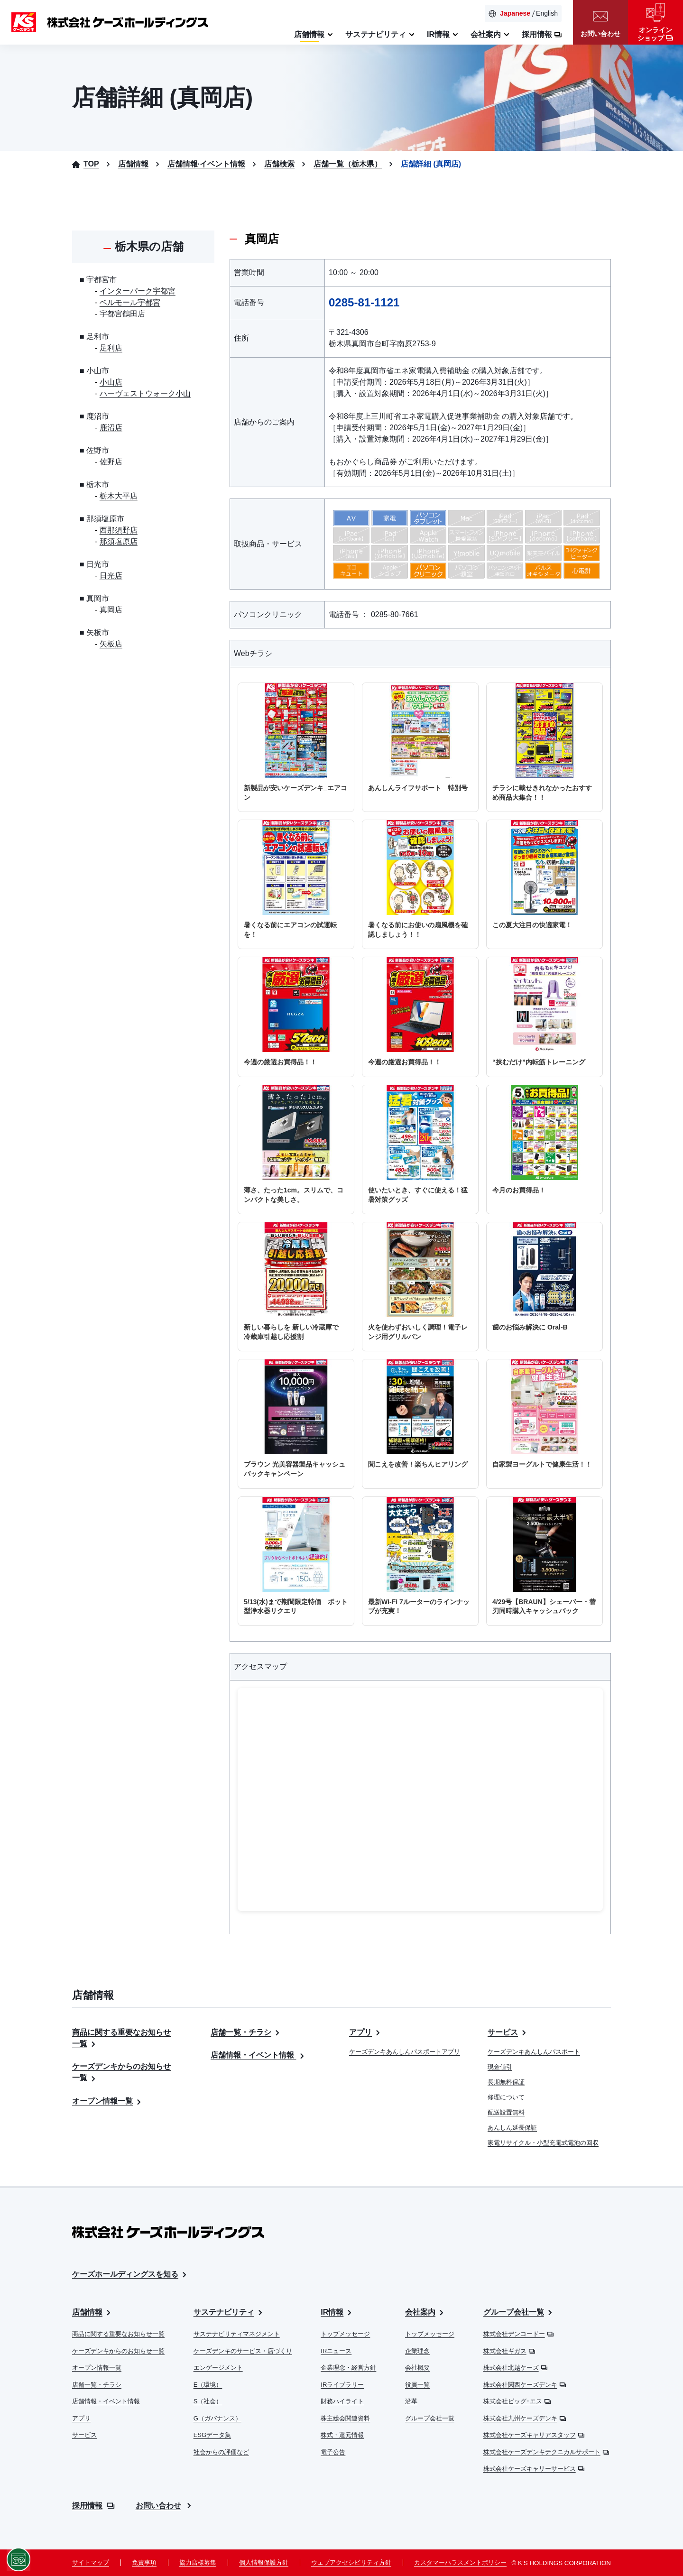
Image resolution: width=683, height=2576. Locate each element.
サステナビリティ (229, 2312)
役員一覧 (417, 2384)
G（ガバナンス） (217, 2418)
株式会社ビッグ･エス (517, 2401)
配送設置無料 (506, 2112)
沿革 (411, 2401)
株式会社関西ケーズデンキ (524, 2384)
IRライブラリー (342, 2384)
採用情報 (93, 2506)
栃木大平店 (119, 496)
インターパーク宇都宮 (137, 291)
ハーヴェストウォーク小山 (145, 393)
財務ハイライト (342, 2401)
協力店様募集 (197, 2562)
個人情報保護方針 (263, 2562)
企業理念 (417, 2350)
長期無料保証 (506, 2082)
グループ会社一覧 (429, 2418)
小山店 (111, 382)
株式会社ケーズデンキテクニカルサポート (546, 2452)
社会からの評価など (221, 2452)
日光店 (111, 576)
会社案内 (425, 2312)
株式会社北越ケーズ (515, 2367)
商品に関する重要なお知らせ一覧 (118, 2333)
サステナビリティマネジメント (237, 2333)
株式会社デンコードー (518, 2333)
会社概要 (417, 2367)
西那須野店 (119, 530)
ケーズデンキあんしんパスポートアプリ (404, 2051)
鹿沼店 (111, 428)
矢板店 (111, 644)
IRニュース (336, 2350)
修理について (506, 2097)
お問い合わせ (165, 2506)
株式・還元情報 (342, 2434)
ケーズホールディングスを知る (130, 2274)
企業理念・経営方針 (348, 2367)
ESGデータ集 (212, 2434)
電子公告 (333, 2452)
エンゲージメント (218, 2367)
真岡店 (111, 610)
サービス (508, 2032)
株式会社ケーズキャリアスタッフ (533, 2434)
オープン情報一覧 (107, 2101)
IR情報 (337, 2312)
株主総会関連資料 (345, 2418)
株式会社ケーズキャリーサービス (533, 2468)
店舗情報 (92, 2312)
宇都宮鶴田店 (122, 314)
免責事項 (144, 2562)
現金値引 (500, 2066)
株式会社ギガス (509, 2350)
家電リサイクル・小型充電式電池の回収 (543, 2142)
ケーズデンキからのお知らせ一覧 (118, 2350)
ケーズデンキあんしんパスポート (534, 2051)
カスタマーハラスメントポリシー (460, 2562)
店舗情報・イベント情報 (258, 2055)
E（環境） (208, 2384)
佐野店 (111, 462)
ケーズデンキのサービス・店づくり (243, 2350)
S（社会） (208, 2401)
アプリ (365, 2032)
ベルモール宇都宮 (130, 302)
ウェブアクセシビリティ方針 (351, 2562)
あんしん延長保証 (512, 2127)
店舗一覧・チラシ (246, 2032)
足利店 (111, 348)
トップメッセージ (345, 2333)
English (547, 13)
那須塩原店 (119, 541)
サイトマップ (90, 2562)
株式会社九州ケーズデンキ (524, 2418)
